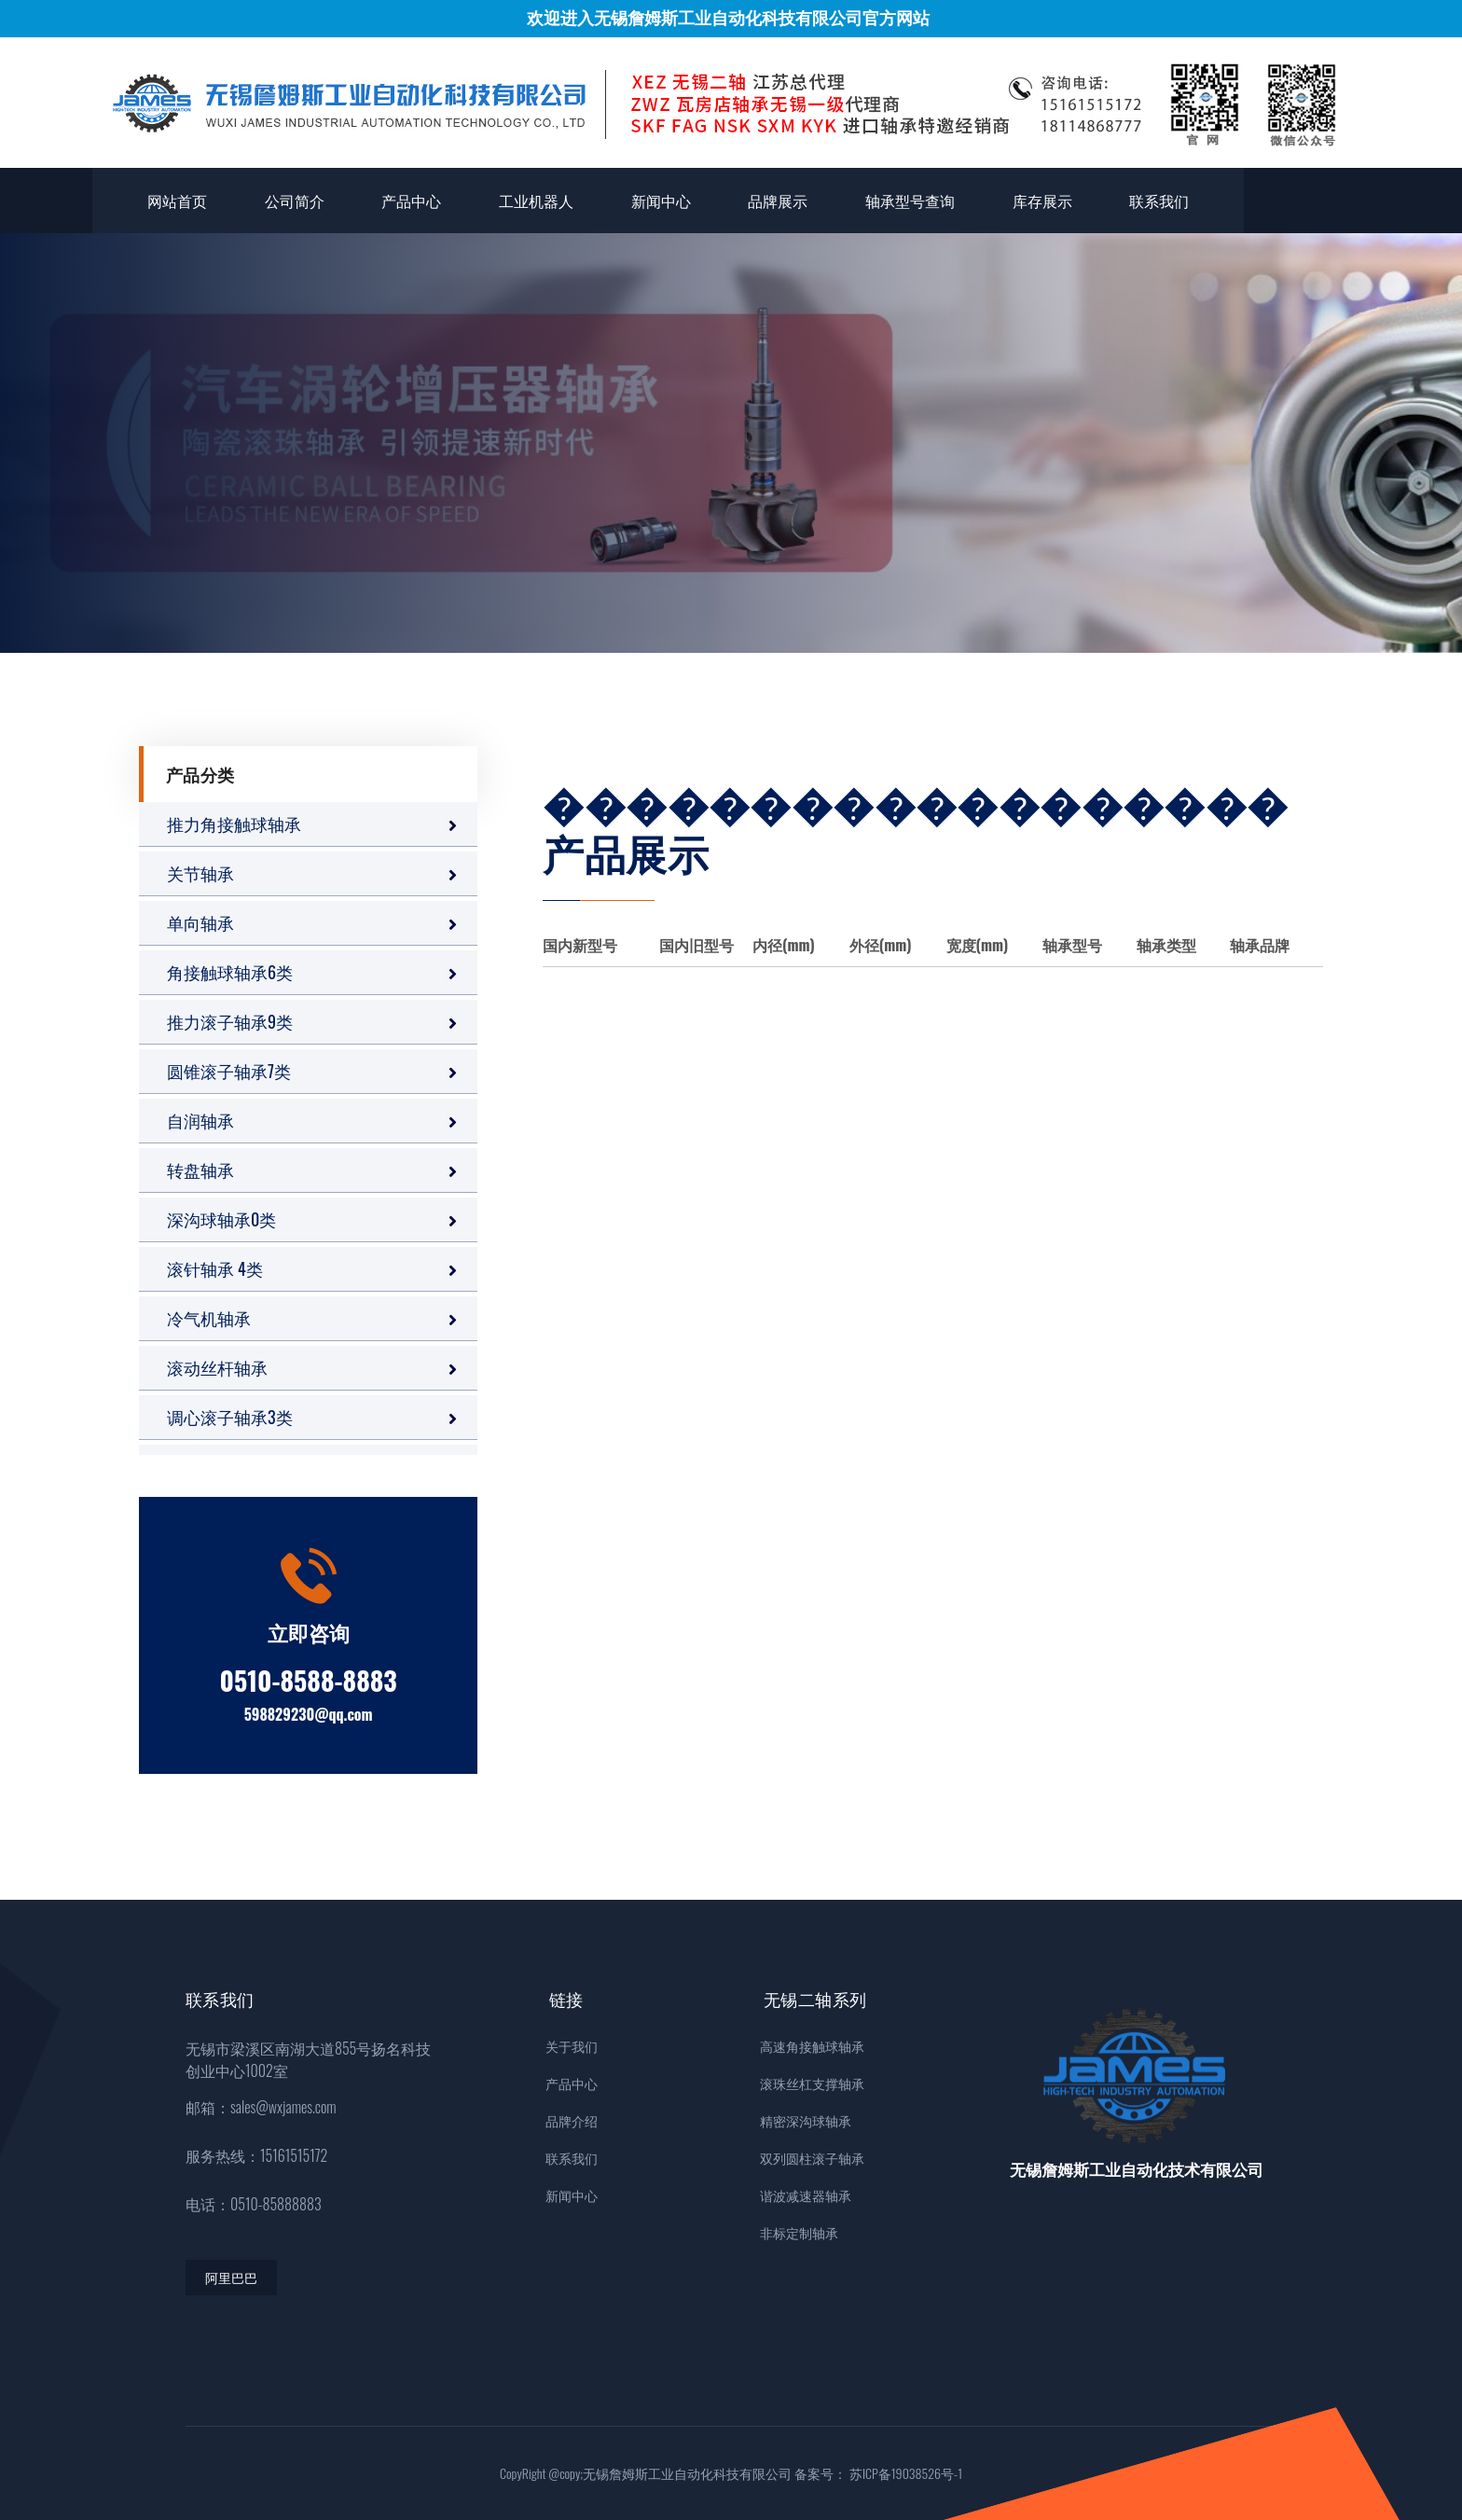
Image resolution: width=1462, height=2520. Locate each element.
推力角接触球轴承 (234, 823)
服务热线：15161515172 (256, 2155)
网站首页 (177, 200)
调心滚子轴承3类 (230, 1417)
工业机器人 (536, 200)
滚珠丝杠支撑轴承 (812, 2083)
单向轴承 (200, 922)
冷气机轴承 (209, 1318)
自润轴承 (200, 1120)
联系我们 (1159, 200)
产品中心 (411, 200)
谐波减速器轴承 (805, 2195)
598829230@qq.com (308, 1714)
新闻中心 (661, 200)
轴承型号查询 (910, 200)
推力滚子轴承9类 (230, 1021)
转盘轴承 (200, 1169)
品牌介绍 (567, 2120)
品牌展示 (777, 200)
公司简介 (294, 200)
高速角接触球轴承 (812, 2046)
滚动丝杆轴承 (217, 1367)
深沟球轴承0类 (221, 1219)
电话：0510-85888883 (254, 2204)
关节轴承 (200, 873)
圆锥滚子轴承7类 (229, 1071)
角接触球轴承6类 (230, 972)
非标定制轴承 (799, 2232)
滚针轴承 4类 (215, 1268)
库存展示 (1042, 200)
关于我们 (567, 2046)
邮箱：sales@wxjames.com (261, 2107)
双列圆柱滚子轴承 (812, 2157)
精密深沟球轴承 (805, 2120)
